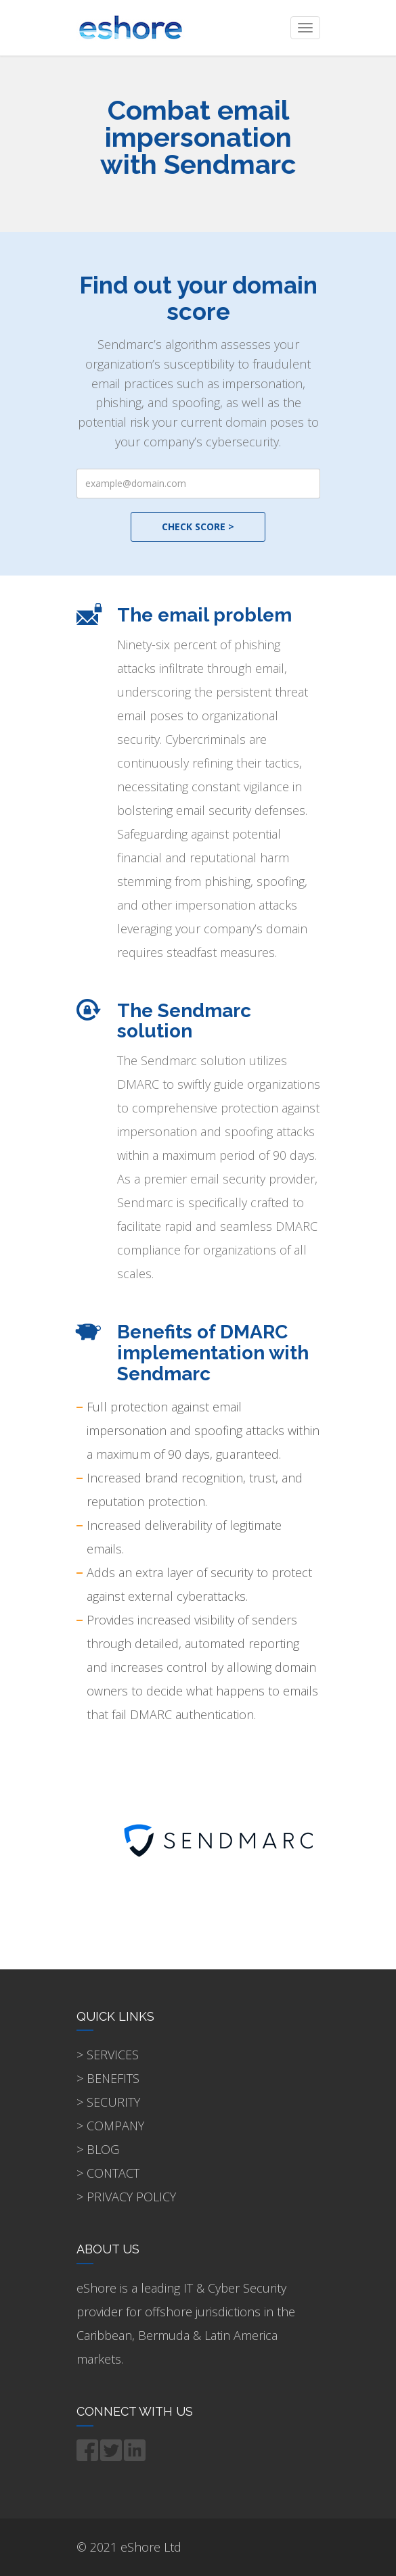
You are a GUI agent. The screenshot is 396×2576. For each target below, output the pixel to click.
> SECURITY (108, 2102)
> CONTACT (107, 2173)
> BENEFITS (107, 2078)
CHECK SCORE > (198, 526)
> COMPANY (110, 2125)
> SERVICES (107, 2054)
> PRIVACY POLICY (126, 2196)
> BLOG (97, 2149)
